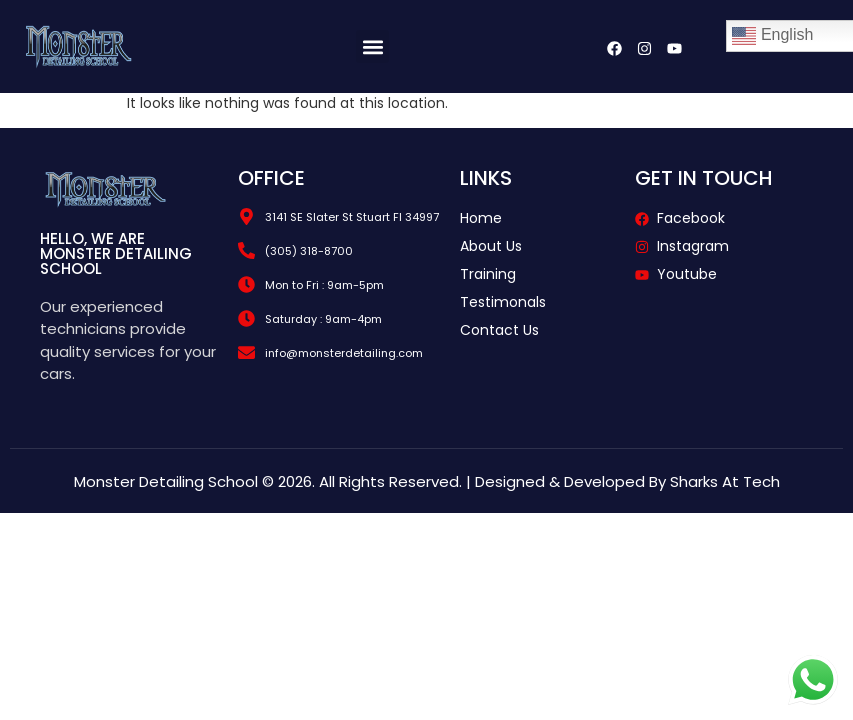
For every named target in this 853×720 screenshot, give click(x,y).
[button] (372, 46)
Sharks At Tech (725, 481)
